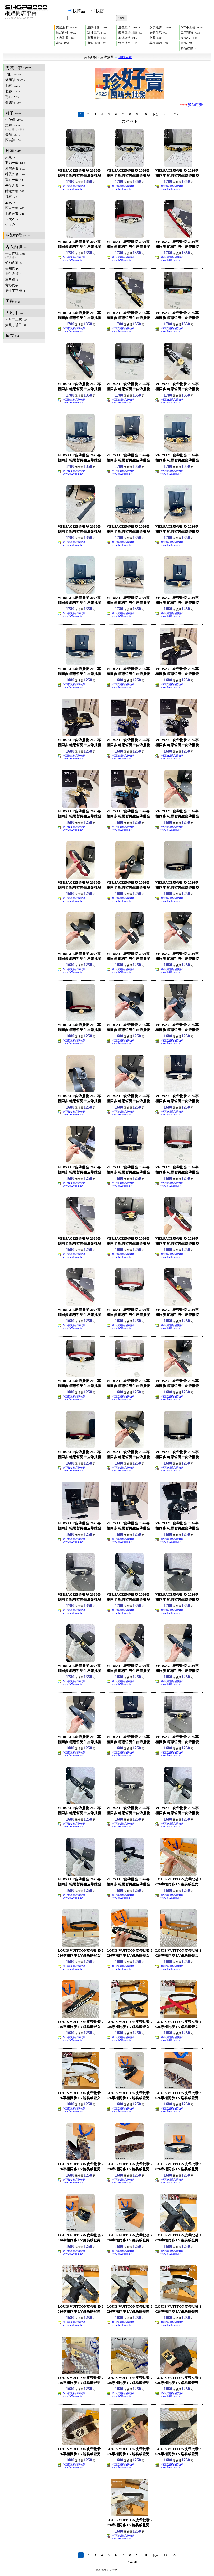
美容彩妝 (65, 37)
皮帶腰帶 (106, 57)
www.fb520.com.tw (73, 189)
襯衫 (13, 91)
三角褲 (11, 279)
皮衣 (11, 202)
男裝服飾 (67, 27)
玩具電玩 (96, 32)
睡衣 (12, 335)
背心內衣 (13, 285)
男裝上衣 (18, 67)
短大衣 (11, 225)
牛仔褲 (14, 119)
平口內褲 (25, 255)
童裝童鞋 (96, 37)
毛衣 (12, 85)
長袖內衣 (13, 268)
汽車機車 (127, 43)
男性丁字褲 (15, 291)
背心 (12, 97)
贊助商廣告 (197, 105)
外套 (13, 150)
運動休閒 (98, 27)
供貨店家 (125, 57)
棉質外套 (15, 174)
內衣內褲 (16, 247)
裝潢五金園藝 (131, 32)
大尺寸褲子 (15, 325)
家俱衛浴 (127, 37)
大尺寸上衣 (16, 319)
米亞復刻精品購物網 (74, 186)
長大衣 (12, 219)
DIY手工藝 (192, 27)
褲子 (13, 113)
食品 (186, 43)
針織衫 (13, 102)
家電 (62, 43)
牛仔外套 (15, 185)
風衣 (11, 196)
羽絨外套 (15, 163)
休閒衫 (15, 80)
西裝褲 (13, 140)
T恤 (13, 74)
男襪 (12, 301)
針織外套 (14, 191)
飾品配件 (66, 32)
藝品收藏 (189, 48)
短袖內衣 (13, 262)
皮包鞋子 (129, 27)
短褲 (25, 127)
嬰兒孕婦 (158, 43)
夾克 (12, 157)
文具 (155, 37)
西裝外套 (14, 208)
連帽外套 (15, 168)
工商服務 (190, 32)
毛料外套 (14, 213)
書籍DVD (97, 43)
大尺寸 (14, 312)
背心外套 (15, 179)
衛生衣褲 (13, 274)
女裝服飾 (160, 27)
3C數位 (189, 37)
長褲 (12, 134)
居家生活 (158, 32)
